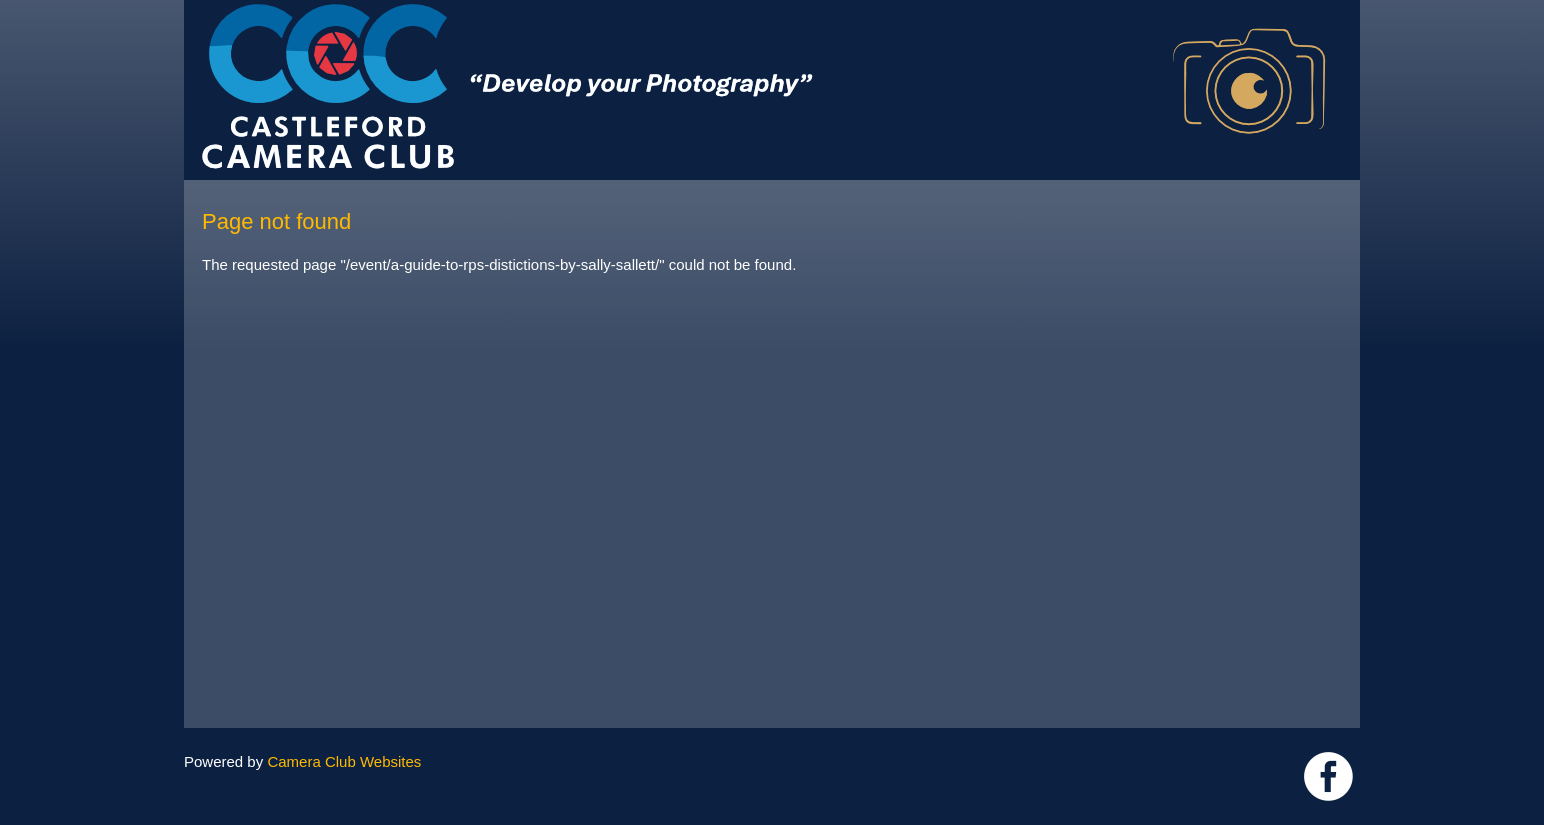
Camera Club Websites (344, 761)
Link (1328, 776)
